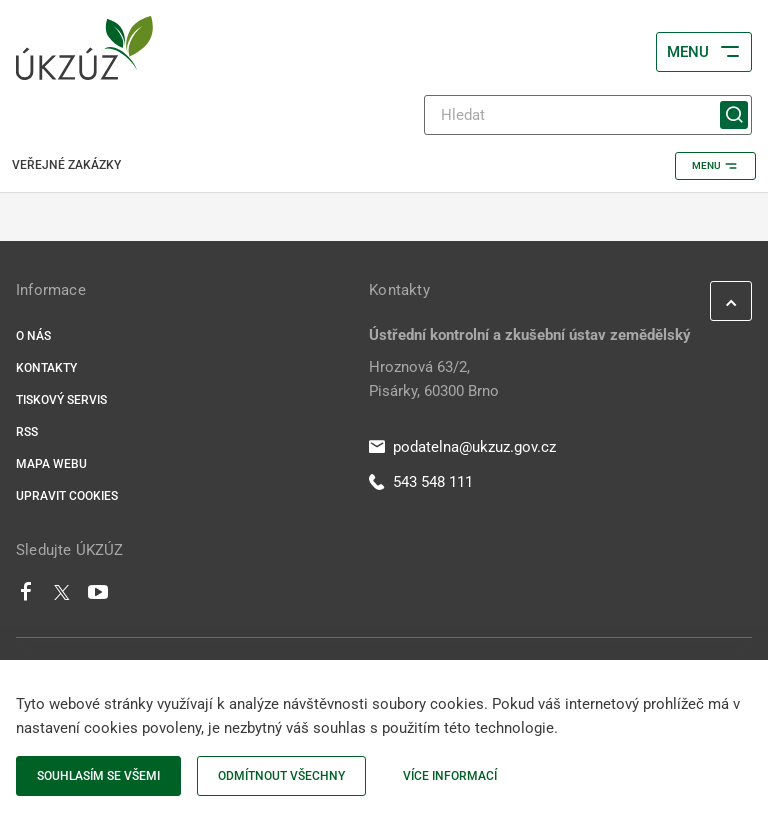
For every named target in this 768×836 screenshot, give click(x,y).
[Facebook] (26, 597)
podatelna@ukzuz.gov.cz (462, 447)
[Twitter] (62, 597)
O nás (33, 336)
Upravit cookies (67, 496)
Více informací (450, 776)
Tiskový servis (61, 400)
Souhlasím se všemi (98, 776)
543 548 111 (421, 482)
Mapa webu (51, 464)
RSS (27, 432)
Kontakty (46, 368)
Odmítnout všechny (281, 776)
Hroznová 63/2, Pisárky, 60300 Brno (434, 379)
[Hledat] (588, 115)
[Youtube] (98, 597)
